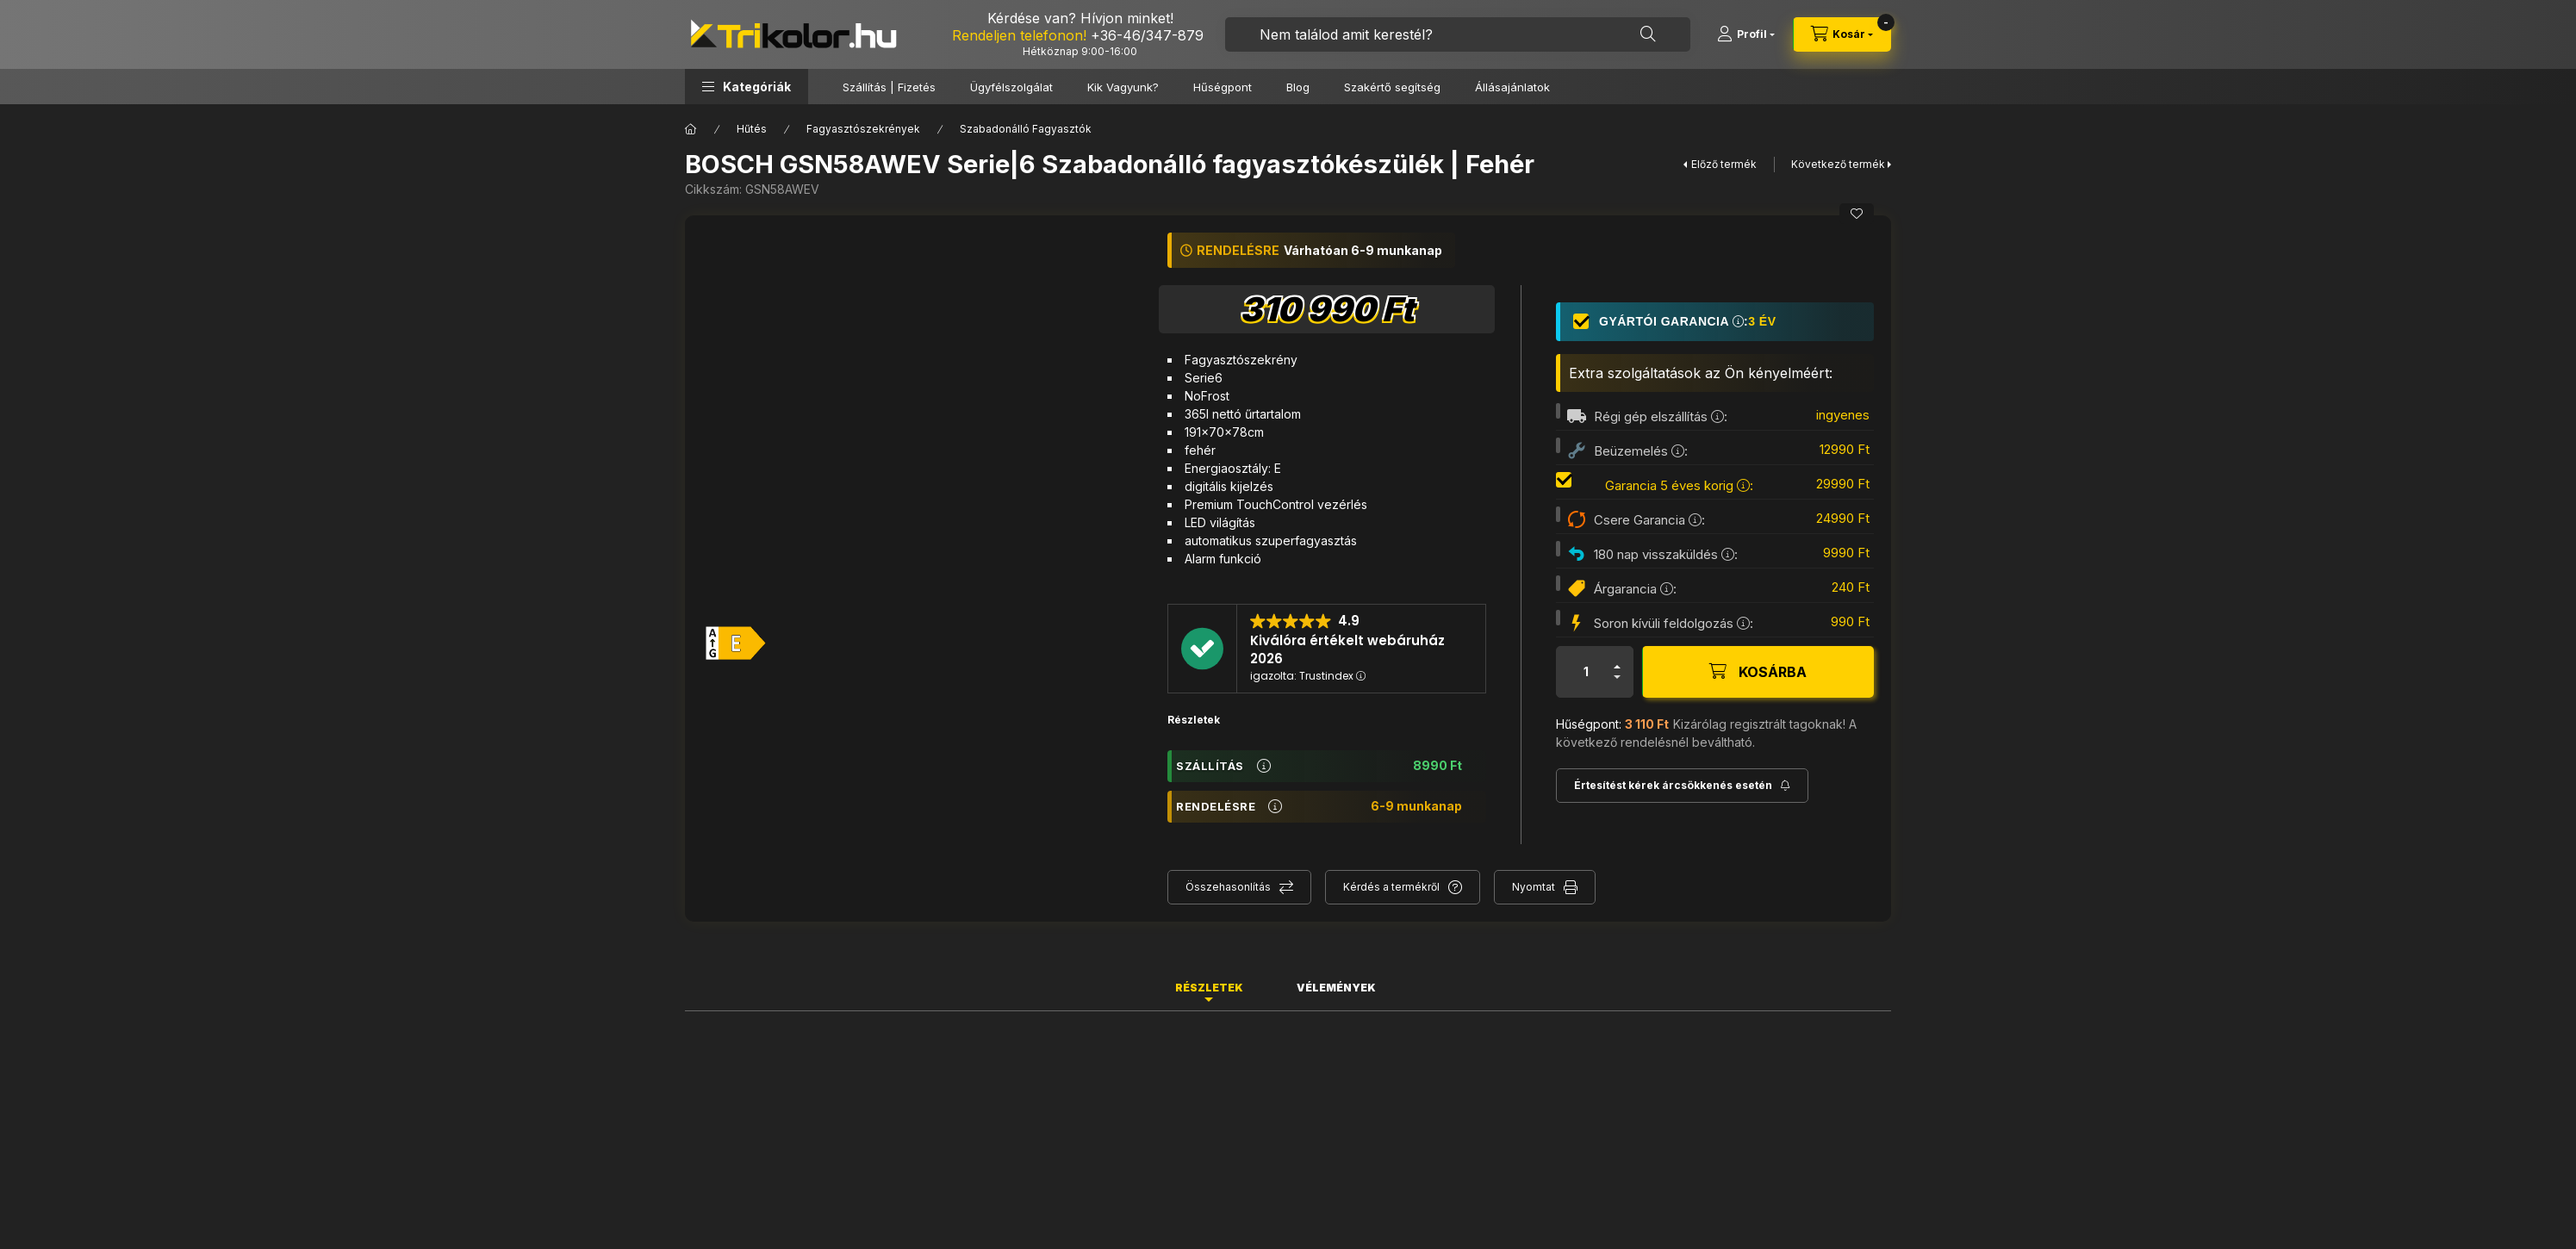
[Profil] (1746, 34)
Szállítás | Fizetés (889, 87)
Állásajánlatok (1512, 87)
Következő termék (1838, 164)
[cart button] (1842, 34)
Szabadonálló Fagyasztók (1026, 128)
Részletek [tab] (1209, 987)
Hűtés (752, 128)
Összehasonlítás (1228, 886)
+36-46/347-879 (1147, 35)
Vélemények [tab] (1336, 987)
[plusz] (1617, 667)
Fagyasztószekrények (863, 128)
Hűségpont (1222, 87)
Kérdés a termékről (1391, 886)
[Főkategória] (691, 129)
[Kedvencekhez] (1856, 213)
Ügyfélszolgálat (1011, 87)
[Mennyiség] (1586, 672)
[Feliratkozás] (1682, 785)
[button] (746, 86)
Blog (1298, 87)
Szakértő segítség (1392, 87)
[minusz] (1617, 677)
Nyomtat (1533, 886)
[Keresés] (1648, 34)
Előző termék (1724, 164)
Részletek (1193, 719)
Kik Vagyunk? (1123, 87)
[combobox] (1457, 34)
